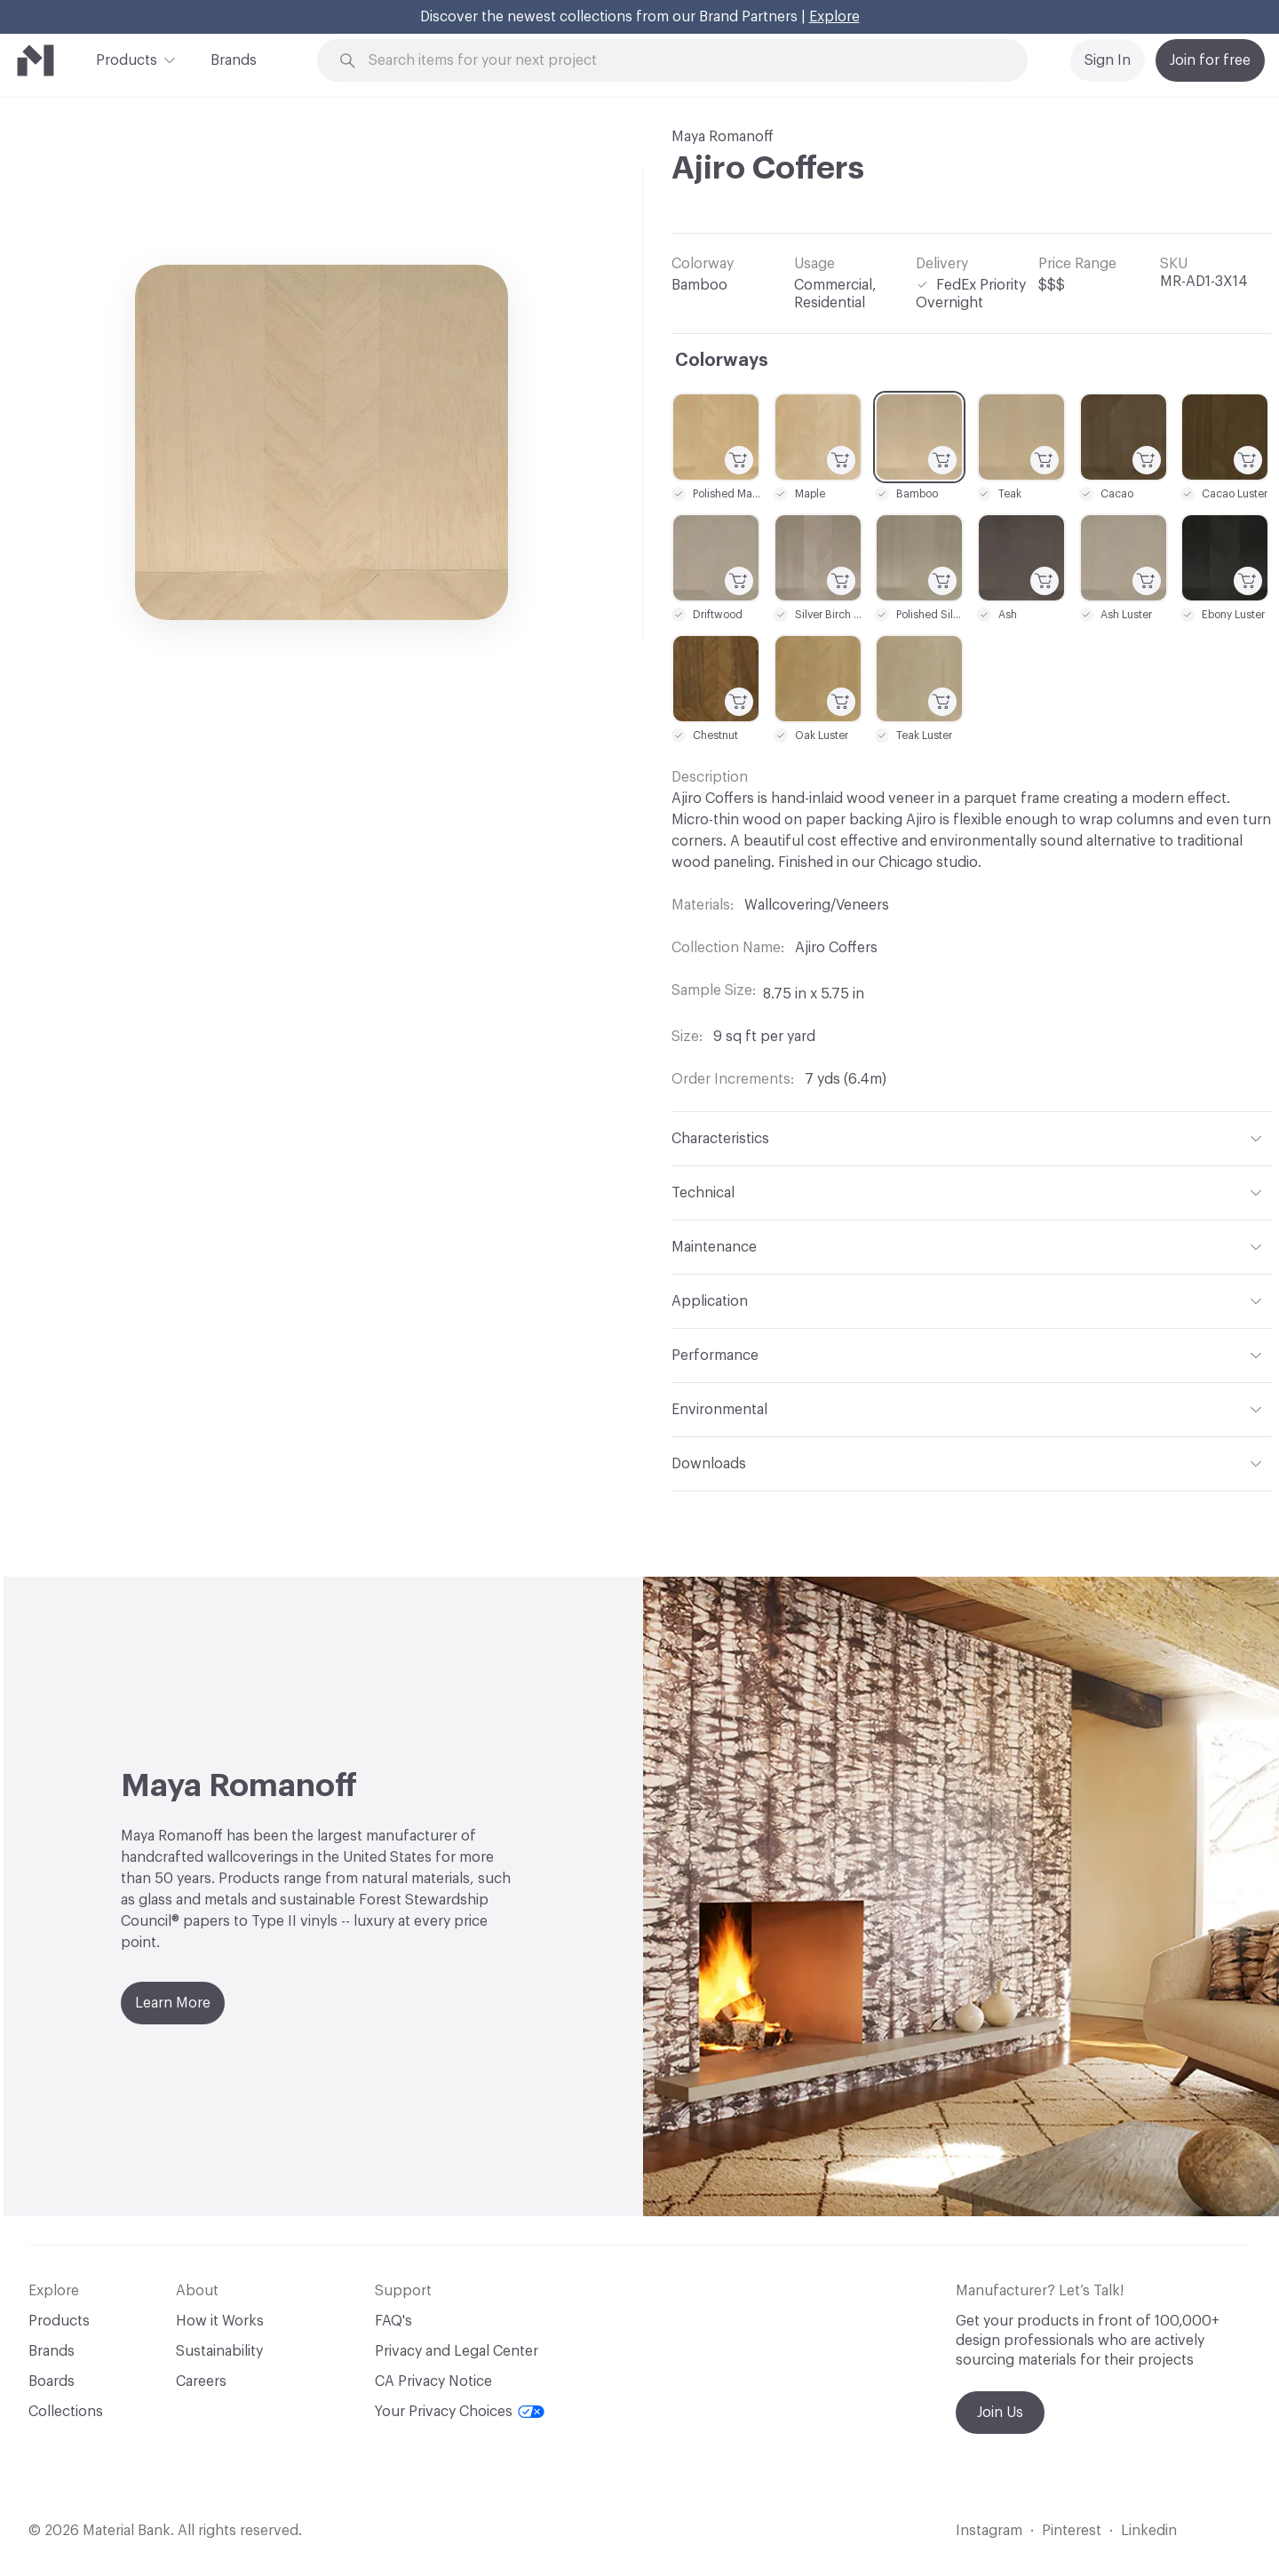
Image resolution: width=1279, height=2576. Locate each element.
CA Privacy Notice (433, 2381)
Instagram (989, 2531)
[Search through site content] (682, 61)
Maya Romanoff (722, 137)
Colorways (721, 361)
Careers (201, 2381)
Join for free (1210, 60)
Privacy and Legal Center (456, 2351)
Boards (51, 2381)
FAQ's (393, 2321)
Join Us (1000, 2412)
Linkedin (1149, 2531)
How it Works (220, 2321)
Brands (234, 60)
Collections (65, 2412)
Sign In (1107, 60)
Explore (834, 17)
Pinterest (1071, 2531)
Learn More (173, 2003)
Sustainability (219, 2351)
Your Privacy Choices (459, 2411)
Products (126, 59)
